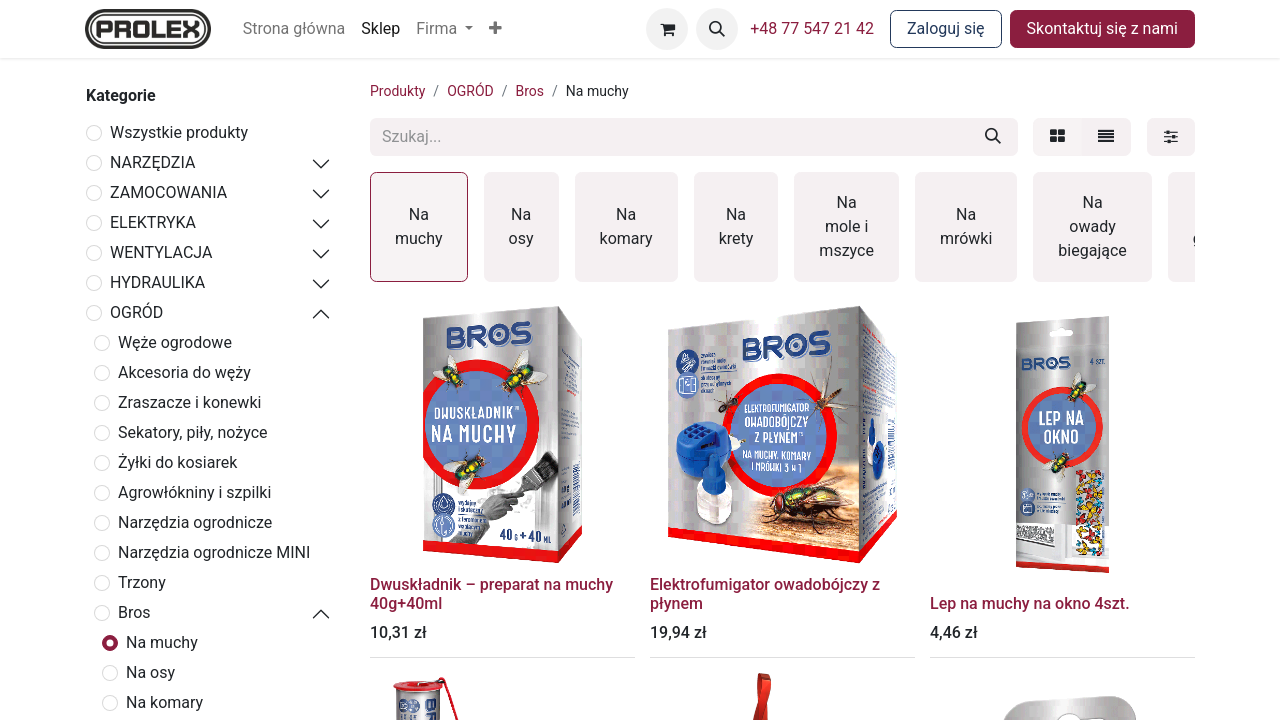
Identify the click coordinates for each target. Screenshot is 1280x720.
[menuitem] (294, 29)
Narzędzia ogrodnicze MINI (214, 552)
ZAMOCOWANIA (168, 192)
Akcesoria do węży (184, 372)
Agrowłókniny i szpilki (194, 492)
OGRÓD (136, 312)
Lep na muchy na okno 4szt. (1030, 603)
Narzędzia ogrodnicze (195, 522)
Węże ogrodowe (175, 342)
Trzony (142, 582)
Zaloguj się (946, 28)
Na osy (150, 672)
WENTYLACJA (161, 252)
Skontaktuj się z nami (1102, 28)
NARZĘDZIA (152, 162)
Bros (134, 612)
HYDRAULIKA (157, 282)
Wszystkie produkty (179, 132)
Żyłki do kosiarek (177, 462)
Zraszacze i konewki (189, 402)
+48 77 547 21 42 (812, 28)
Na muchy (162, 642)
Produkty (397, 91)
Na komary (164, 702)
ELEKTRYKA (153, 222)
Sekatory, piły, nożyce (193, 432)
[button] (495, 29)
